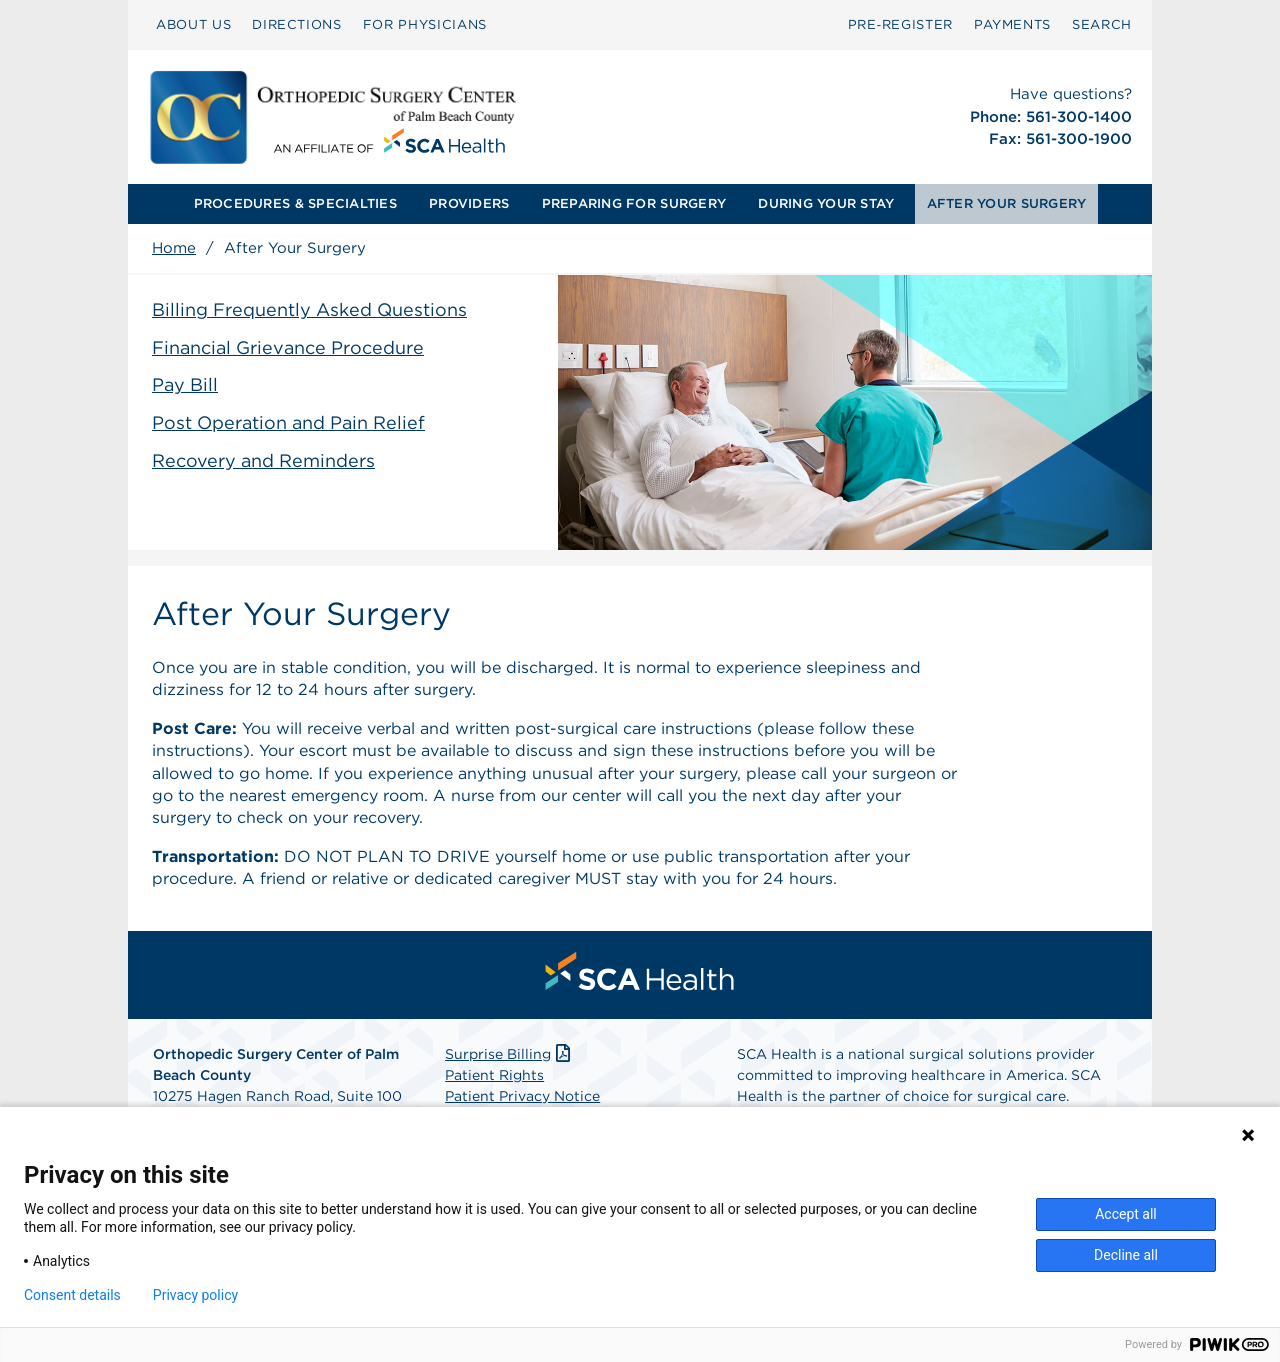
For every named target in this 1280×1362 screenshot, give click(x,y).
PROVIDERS (469, 203)
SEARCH (1102, 24)
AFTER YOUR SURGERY (1007, 203)
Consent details (72, 1295)
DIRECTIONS (297, 24)
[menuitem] (193, 25)
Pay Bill (185, 384)
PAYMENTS (1012, 24)
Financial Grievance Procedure (288, 347)
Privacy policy (195, 1295)
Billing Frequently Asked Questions (309, 309)
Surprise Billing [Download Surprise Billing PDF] (509, 1054)
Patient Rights (494, 1075)
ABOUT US (193, 24)
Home (174, 248)
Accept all (1126, 1214)
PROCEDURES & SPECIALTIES (295, 203)
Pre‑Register (900, 24)
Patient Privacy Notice (522, 1096)
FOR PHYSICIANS (425, 24)
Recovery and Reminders (263, 460)
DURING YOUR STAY (826, 203)
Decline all (1126, 1255)
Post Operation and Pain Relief (288, 422)
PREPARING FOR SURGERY (634, 203)
